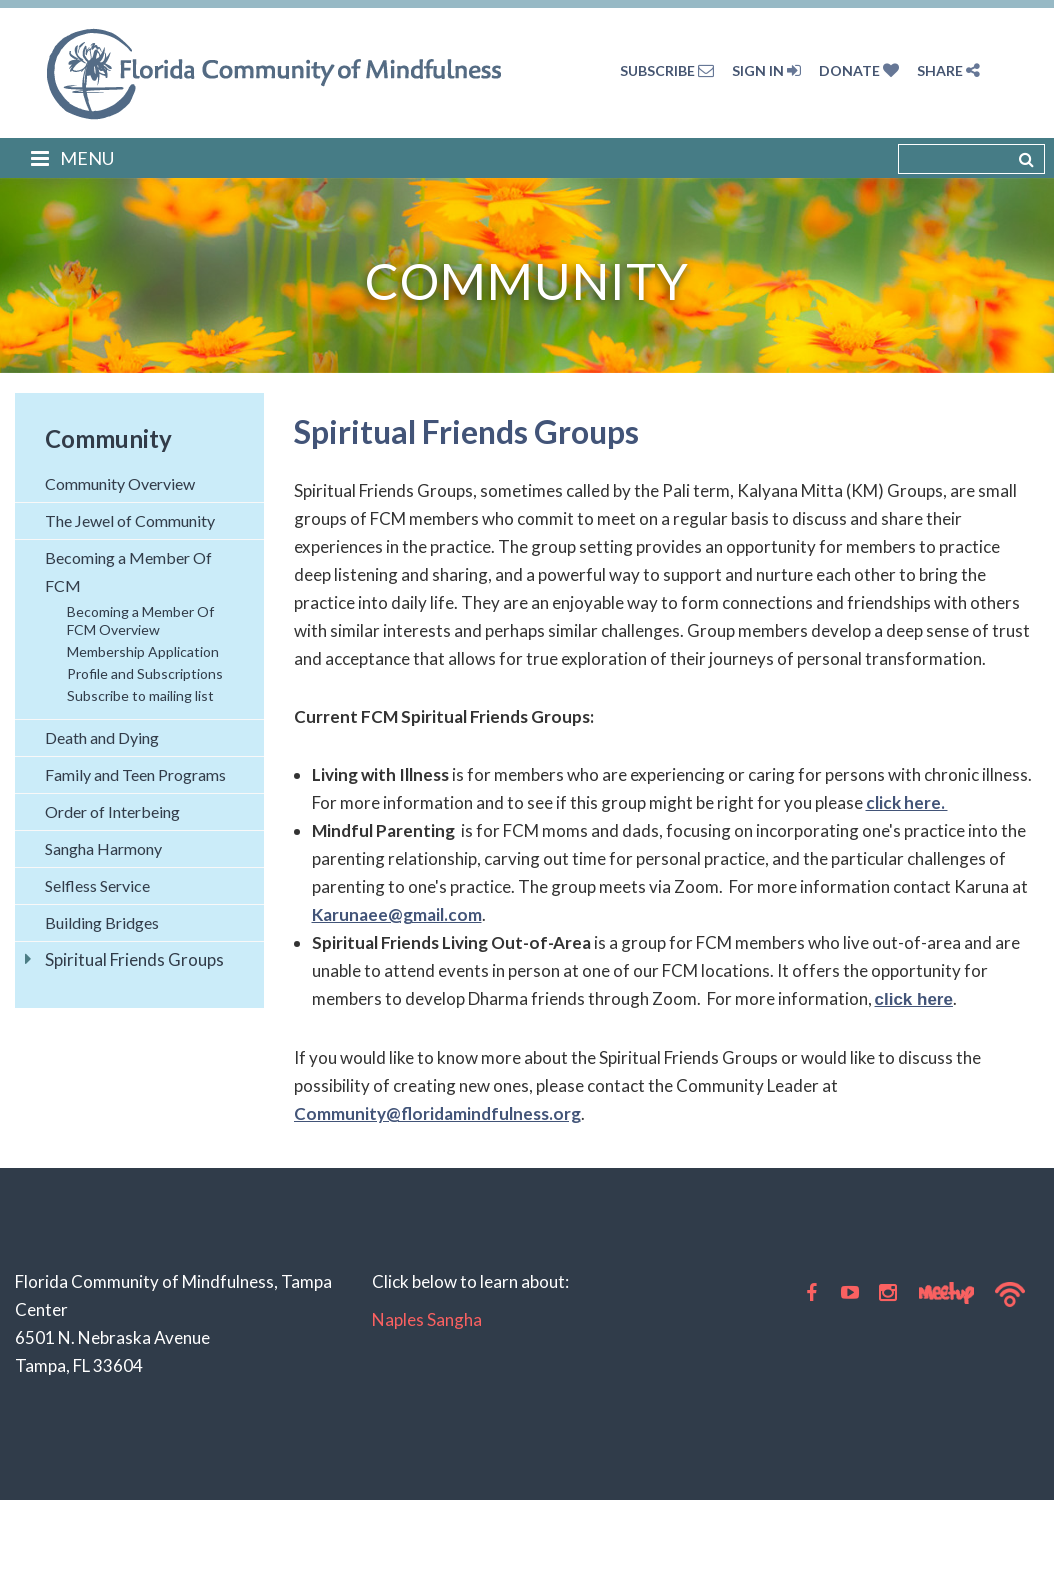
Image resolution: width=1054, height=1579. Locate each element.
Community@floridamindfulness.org (437, 1113)
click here (914, 999)
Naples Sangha (427, 1319)
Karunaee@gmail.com (397, 914)
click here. (907, 802)
